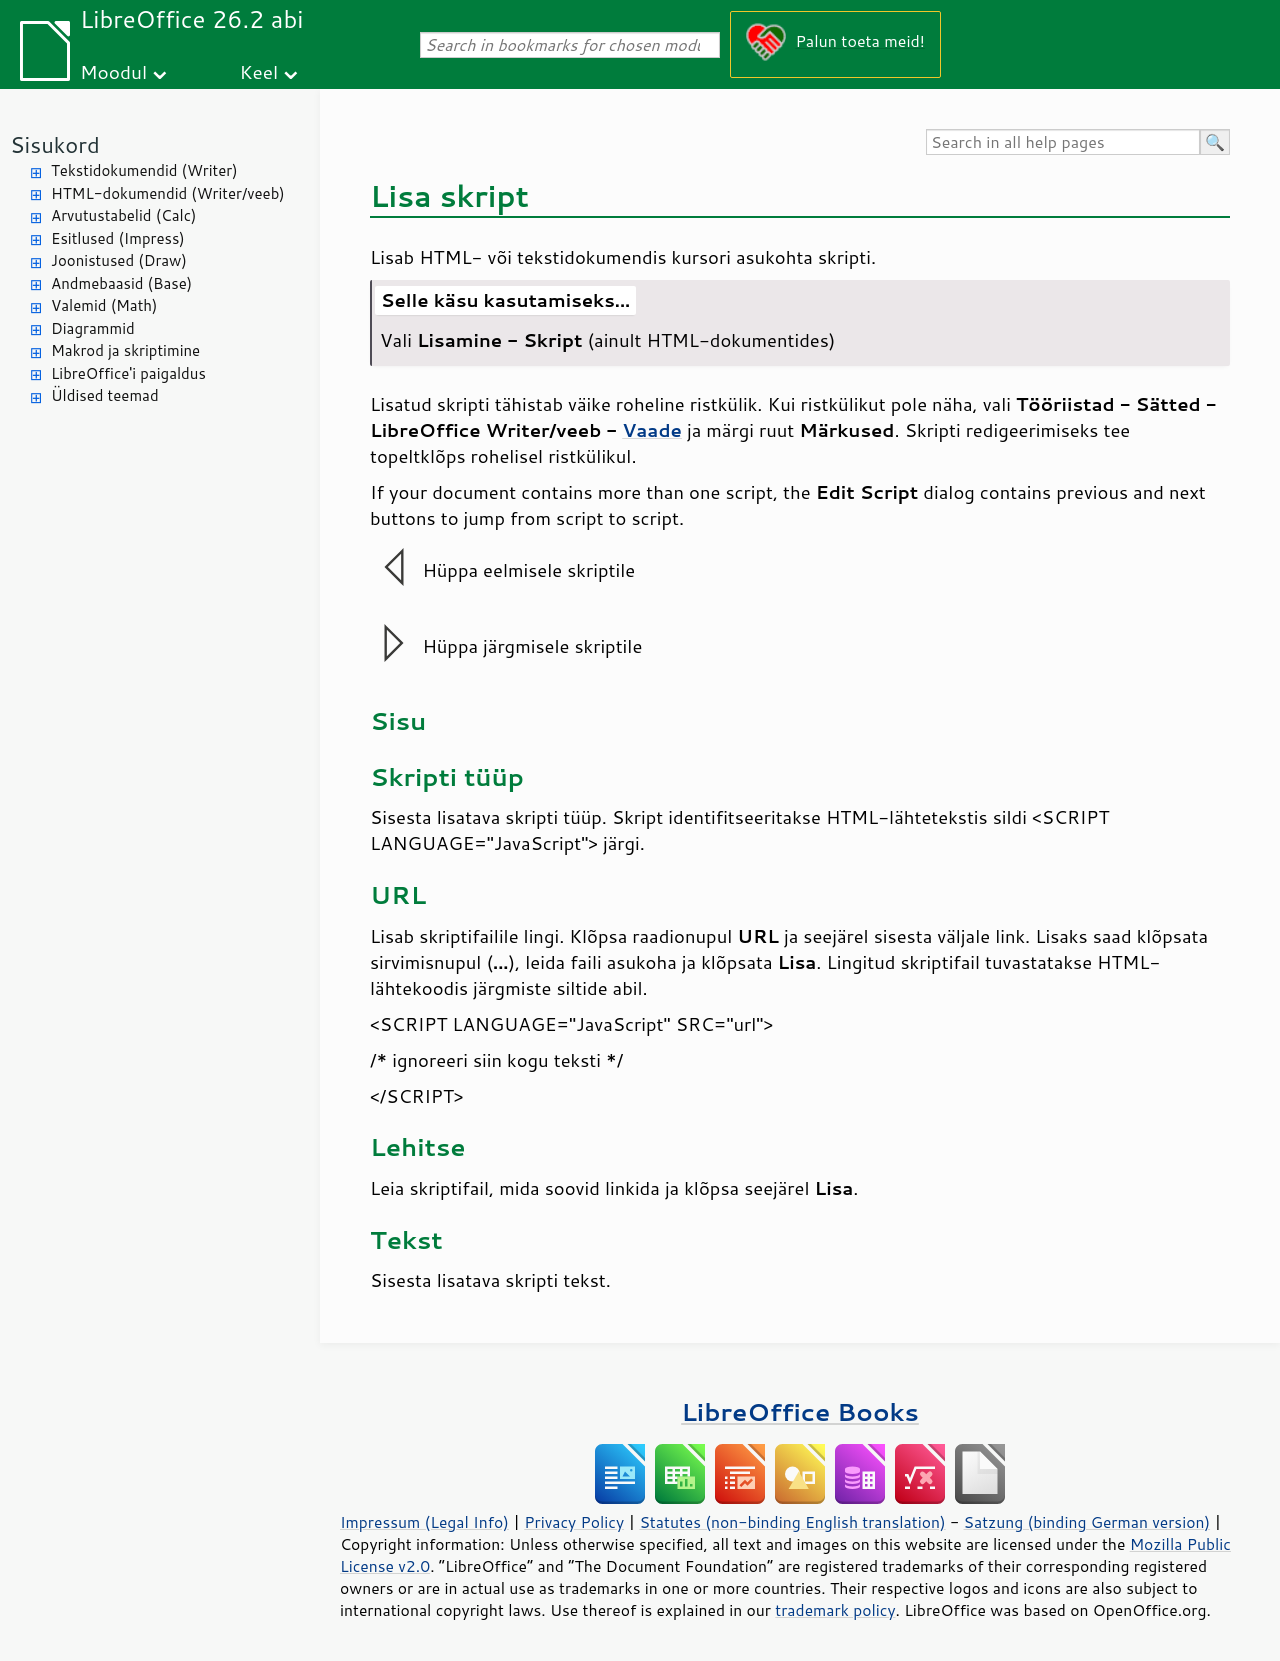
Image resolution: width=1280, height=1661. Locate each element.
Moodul (113, 71)
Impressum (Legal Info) (424, 1522)
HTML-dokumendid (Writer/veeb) (168, 193)
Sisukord (55, 144)
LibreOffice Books (800, 1411)
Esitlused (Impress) (118, 238)
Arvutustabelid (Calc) (123, 215)
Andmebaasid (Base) (121, 283)
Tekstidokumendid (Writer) (144, 170)
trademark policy (835, 1610)
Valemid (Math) (104, 305)
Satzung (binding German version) (1087, 1522)
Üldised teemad (105, 395)
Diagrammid (93, 328)
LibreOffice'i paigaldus (128, 373)
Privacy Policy (574, 1522)
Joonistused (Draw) (119, 260)
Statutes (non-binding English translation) (792, 1522)
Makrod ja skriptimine (125, 350)
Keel (258, 71)
